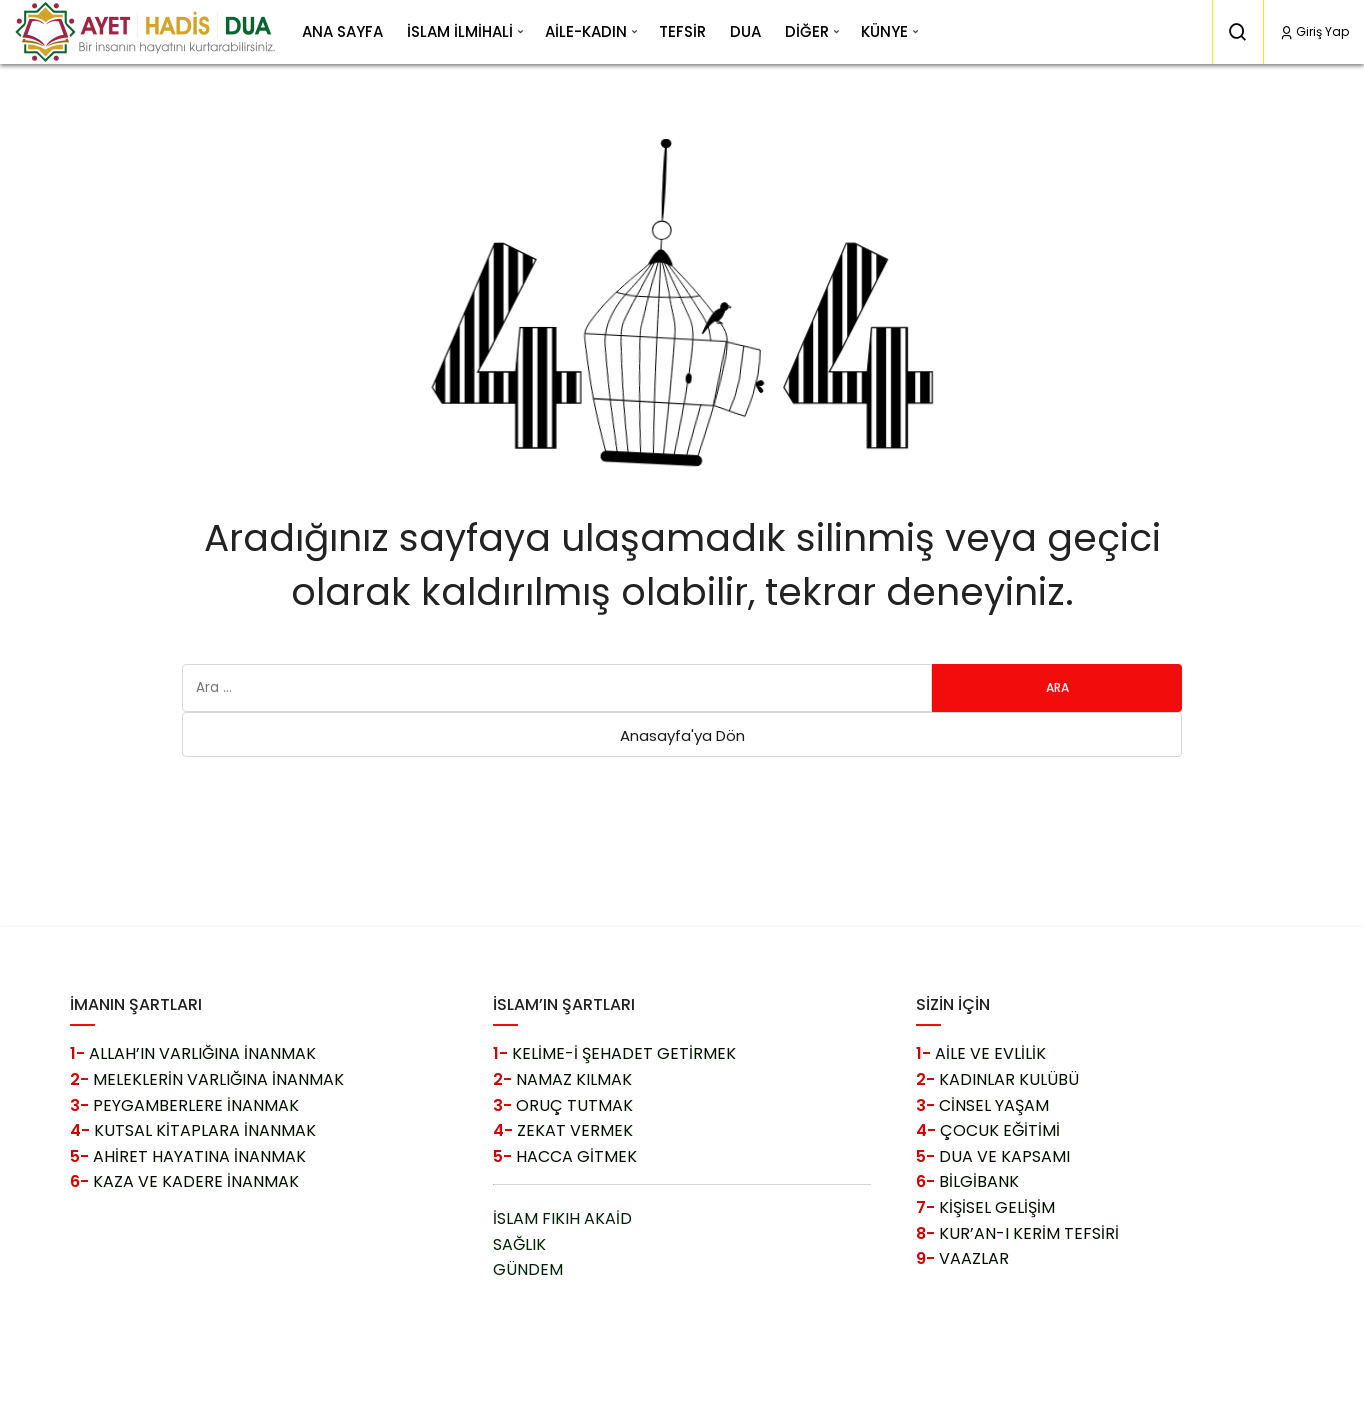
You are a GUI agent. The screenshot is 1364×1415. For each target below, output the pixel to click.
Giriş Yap (1314, 31)
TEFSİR (682, 31)
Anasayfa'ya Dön (682, 735)
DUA (745, 31)
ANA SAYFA (342, 31)
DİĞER (807, 31)
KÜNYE (884, 31)
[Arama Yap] (1238, 32)
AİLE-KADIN (586, 31)
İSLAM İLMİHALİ (460, 31)
